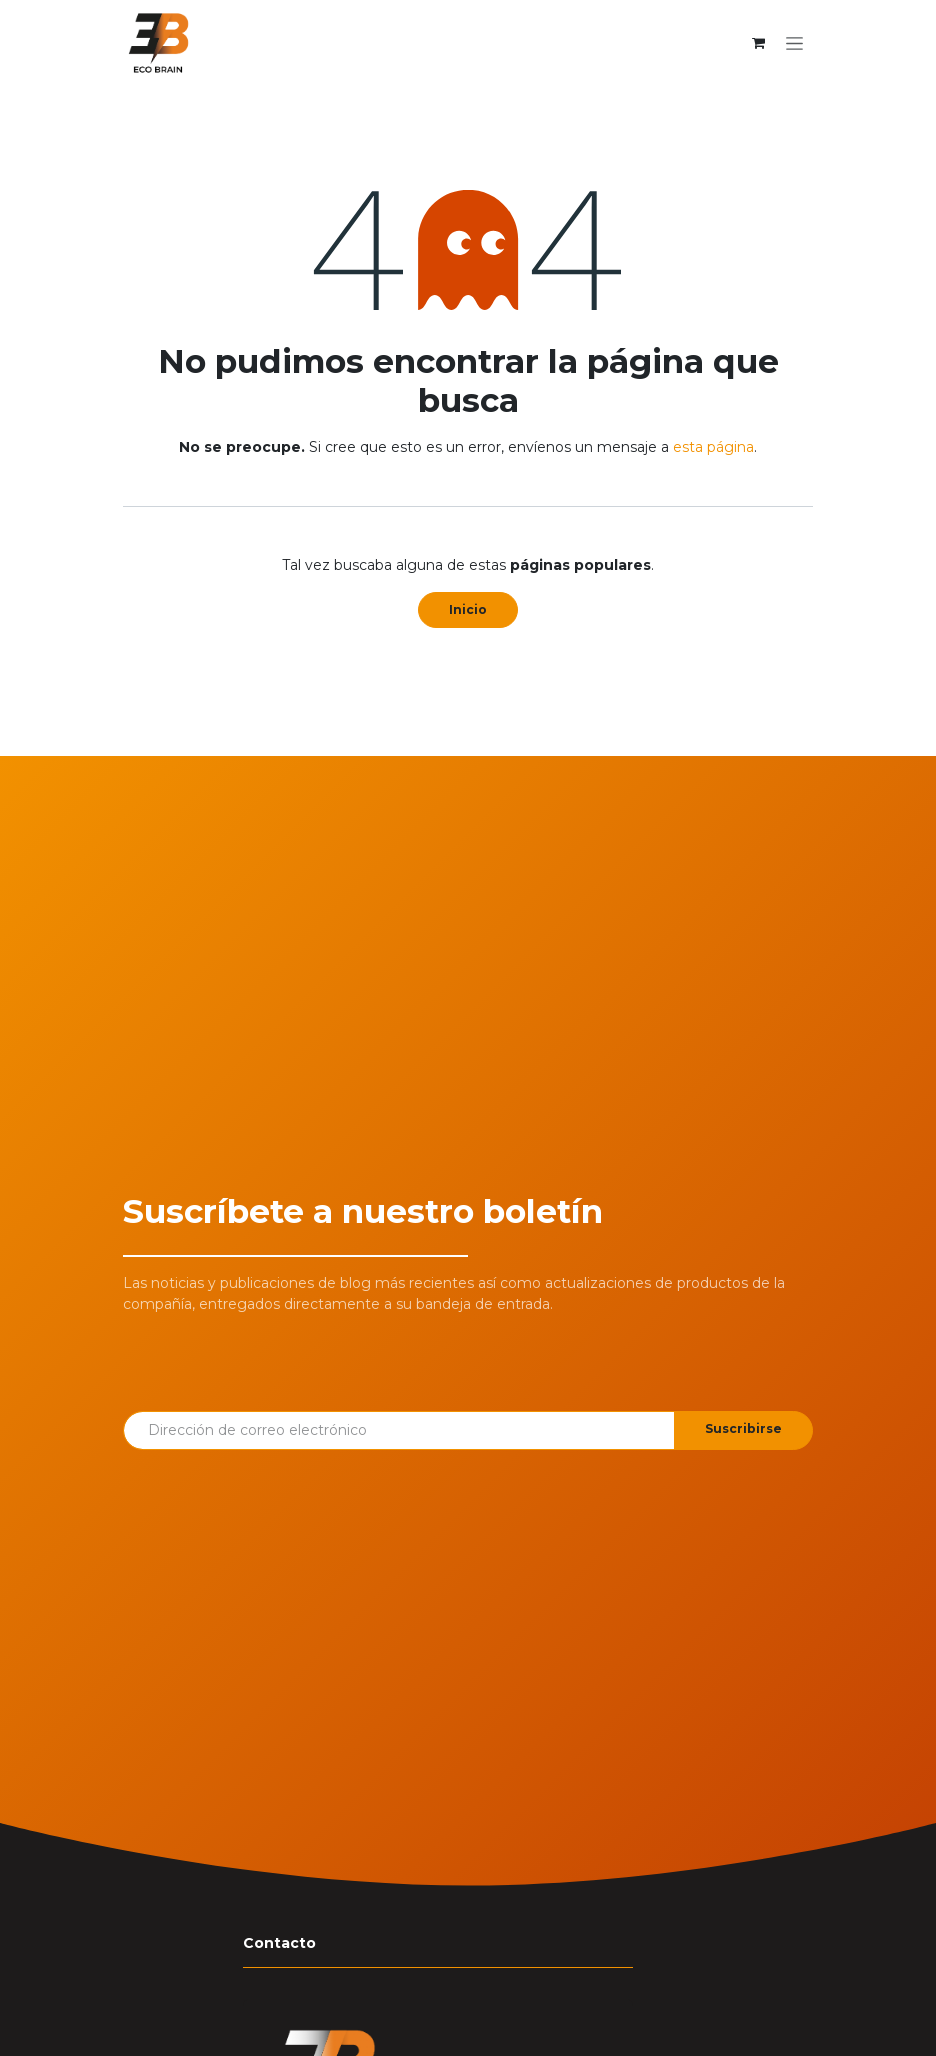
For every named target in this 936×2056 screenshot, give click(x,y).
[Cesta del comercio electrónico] (758, 43)
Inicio (468, 609)
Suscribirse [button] (743, 1428)
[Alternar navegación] (794, 43)
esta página (713, 447)
